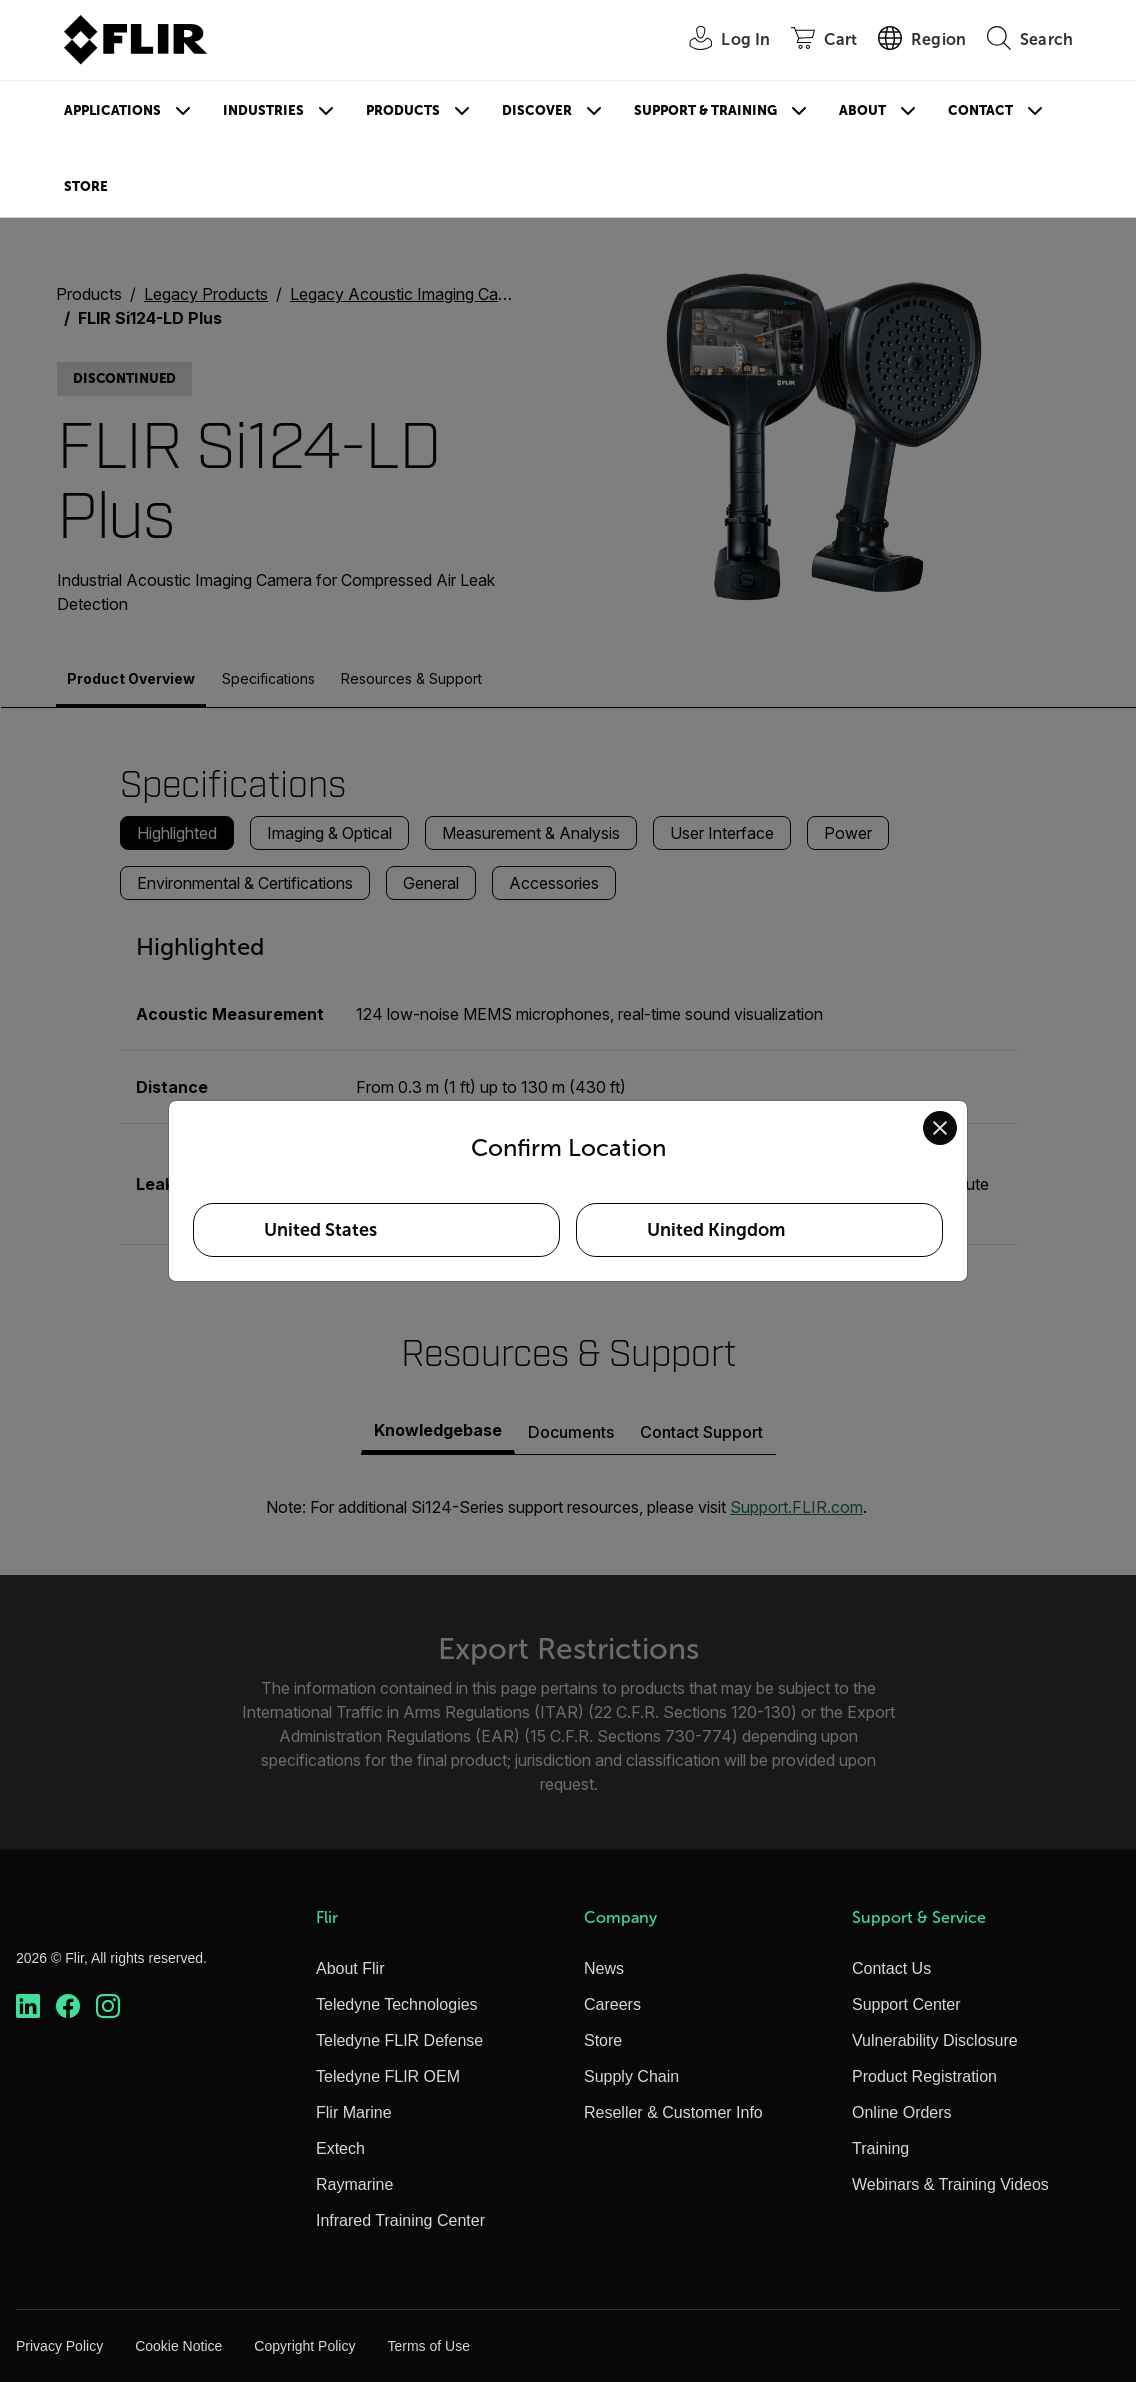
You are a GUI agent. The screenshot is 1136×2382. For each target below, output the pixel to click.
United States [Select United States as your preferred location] (320, 1230)
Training (880, 2148)
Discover (537, 110)
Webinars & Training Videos (950, 2184)
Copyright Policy (304, 2346)
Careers (612, 2004)
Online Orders (902, 2112)
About (862, 110)
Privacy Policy (59, 2346)
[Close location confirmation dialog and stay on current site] (940, 1128)
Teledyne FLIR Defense (399, 2040)
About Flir (350, 1968)
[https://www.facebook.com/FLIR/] (68, 2006)
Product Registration (924, 2076)
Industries (263, 110)
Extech (340, 2148)
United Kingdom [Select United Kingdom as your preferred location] (716, 1230)
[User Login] (718, 40)
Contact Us (891, 1968)
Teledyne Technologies (397, 2004)
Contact (980, 110)
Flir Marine (354, 2112)
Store (86, 186)
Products (403, 110)
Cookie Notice (178, 2346)
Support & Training (705, 110)
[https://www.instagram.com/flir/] (108, 2006)
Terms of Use (428, 2346)
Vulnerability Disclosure (935, 2040)
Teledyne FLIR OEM (388, 2076)
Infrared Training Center (400, 2220)
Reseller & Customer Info (673, 2112)
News (604, 1968)
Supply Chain (631, 2076)
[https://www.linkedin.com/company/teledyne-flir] (28, 2006)
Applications (112, 110)
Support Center (906, 2004)
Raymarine (354, 2184)
